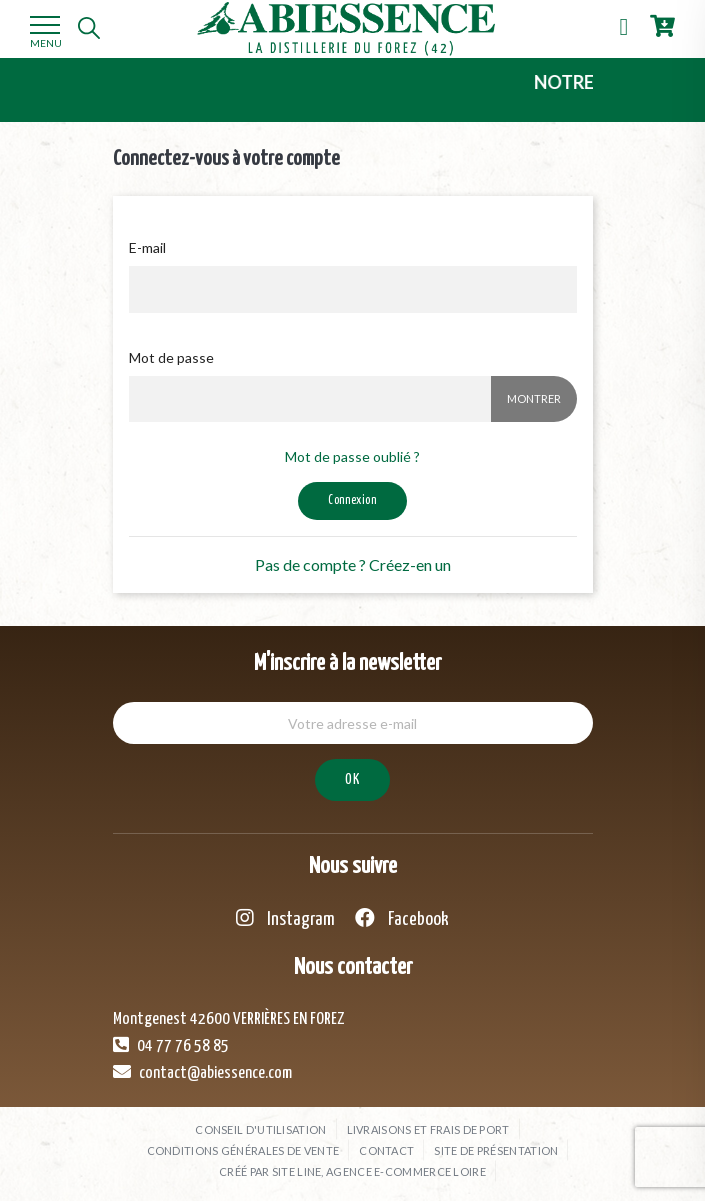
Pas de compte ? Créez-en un (353, 564)
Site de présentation (496, 1150)
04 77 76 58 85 (171, 1045)
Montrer (534, 398)
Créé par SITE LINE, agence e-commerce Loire (352, 1171)
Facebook (402, 918)
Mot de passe (171, 357)
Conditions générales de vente (243, 1150)
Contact (386, 1150)
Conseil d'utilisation (260, 1129)
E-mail (147, 247)
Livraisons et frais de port (428, 1129)
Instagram (285, 918)
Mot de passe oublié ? (352, 456)
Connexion (352, 500)
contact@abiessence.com (202, 1072)
